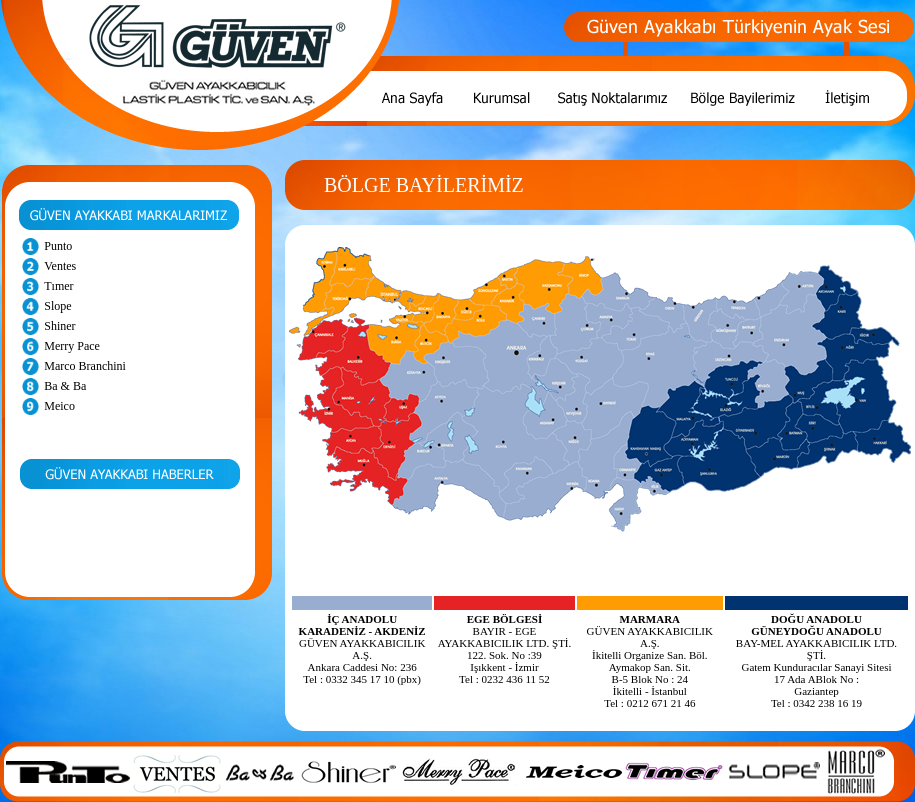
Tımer (58, 286)
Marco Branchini (85, 366)
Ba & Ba (65, 386)
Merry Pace (72, 346)
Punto (58, 246)
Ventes (60, 266)
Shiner (59, 326)
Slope (57, 306)
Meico (59, 406)
